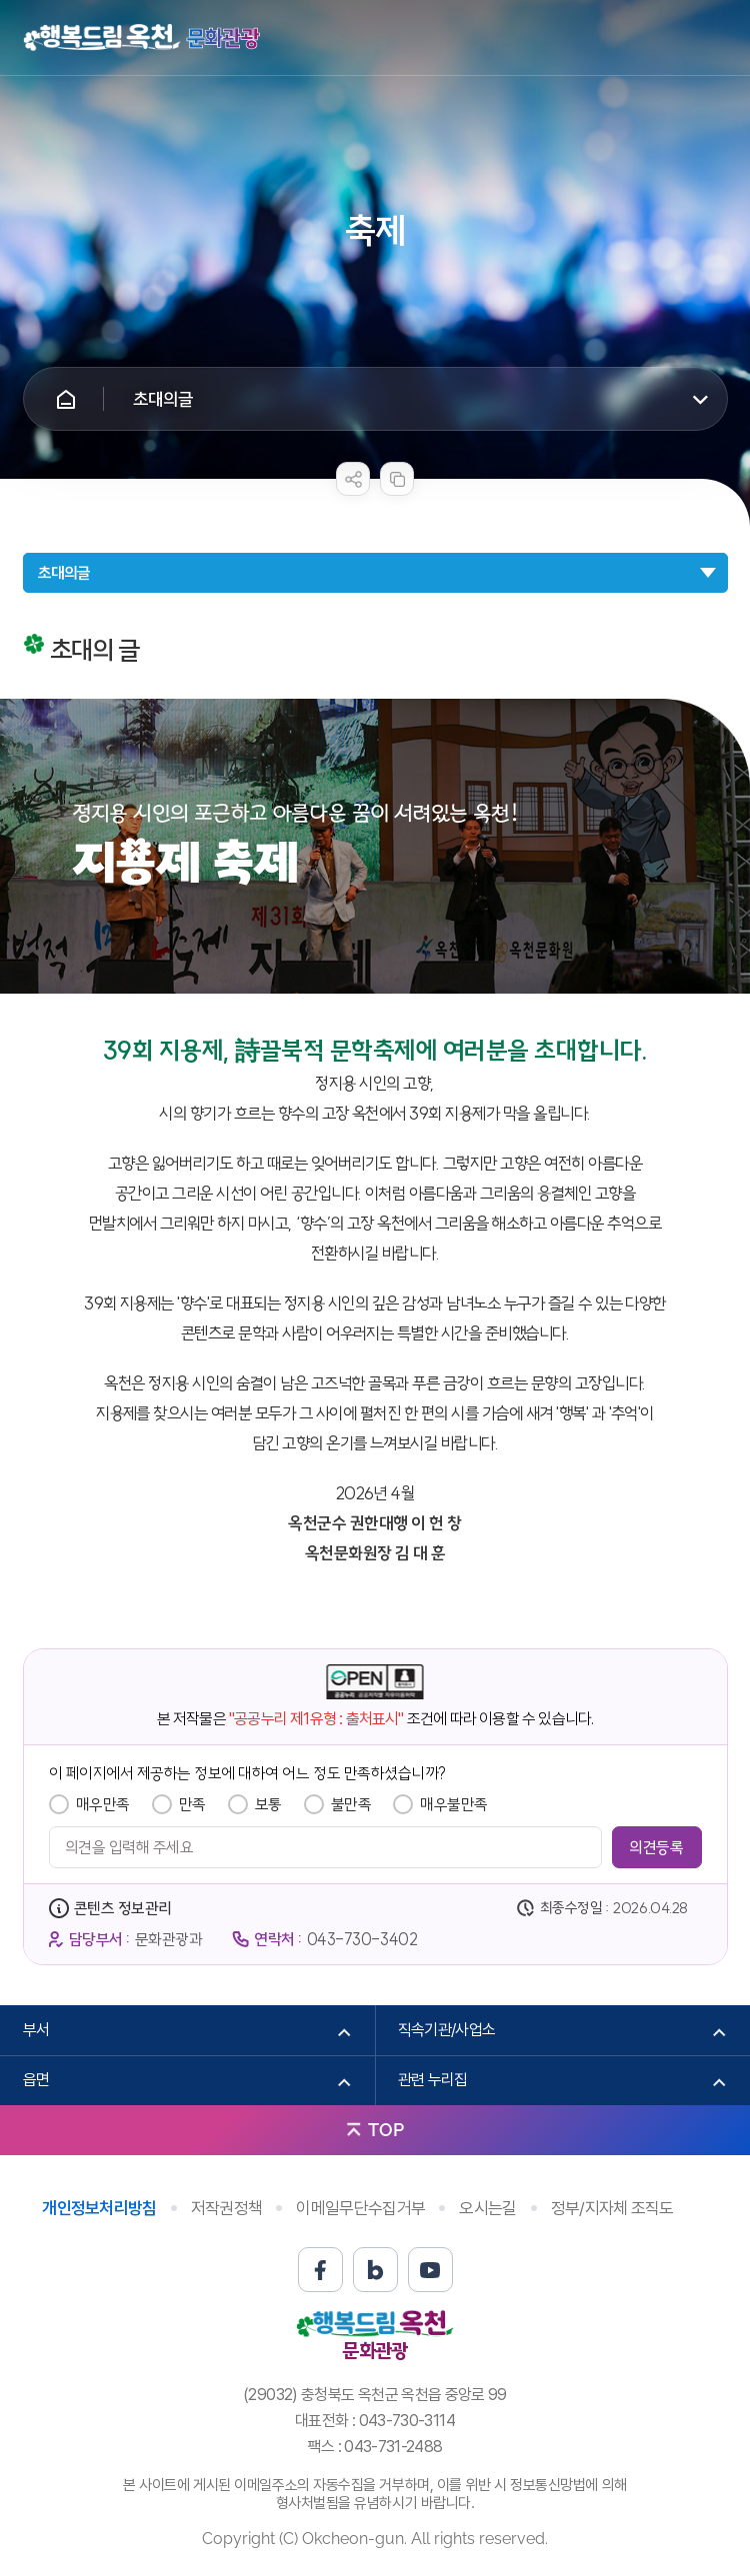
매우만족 (103, 1804)
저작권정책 (227, 2208)
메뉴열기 (713, 38)
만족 (192, 1804)
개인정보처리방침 (99, 2208)
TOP (386, 2129)
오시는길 (487, 2208)
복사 (397, 479)
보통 (268, 1804)
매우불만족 (454, 1804)
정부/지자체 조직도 (612, 2208)
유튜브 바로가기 (430, 2269)
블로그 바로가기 (375, 2269)
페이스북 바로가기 (320, 2269)
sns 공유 (353, 479)
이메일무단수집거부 (360, 2208)
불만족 (351, 1804)
